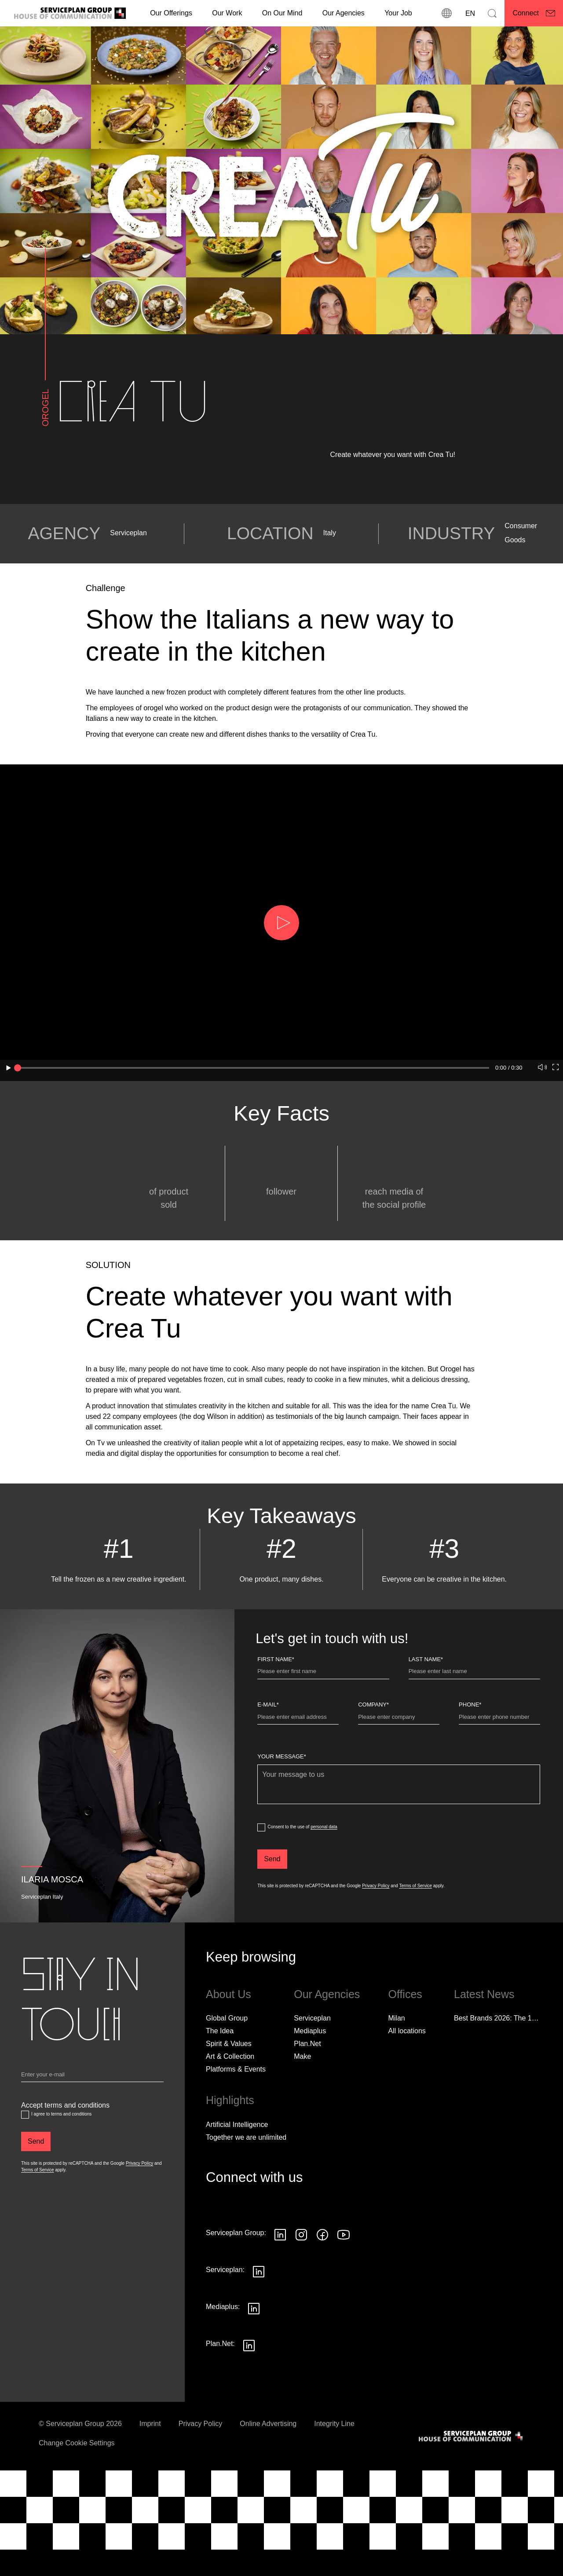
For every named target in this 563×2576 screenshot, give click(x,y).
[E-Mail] (298, 1778)
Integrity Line (334, 2483)
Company (373, 1764)
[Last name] (474, 1733)
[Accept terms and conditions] (25, 2174)
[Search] (492, 13)
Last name (426, 1719)
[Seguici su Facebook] (322, 2294)
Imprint (150, 2483)
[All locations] (406, 2091)
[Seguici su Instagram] (301, 2294)
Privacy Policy (375, 1945)
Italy (329, 592)
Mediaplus (310, 2090)
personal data (324, 1887)
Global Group (227, 2078)
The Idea (220, 2090)
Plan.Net (307, 2103)
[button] (281, 922)
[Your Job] (398, 13)
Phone (470, 1764)
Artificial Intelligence (237, 2184)
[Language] (469, 13)
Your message (281, 1816)
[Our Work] (227, 13)
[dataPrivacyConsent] (261, 1888)
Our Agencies (343, 13)
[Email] (92, 2136)
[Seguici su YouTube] (343, 2294)
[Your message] (398, 1844)
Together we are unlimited (246, 2197)
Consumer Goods (521, 593)
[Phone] (499, 1778)
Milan (396, 2078)
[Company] (398, 1778)
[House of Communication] (471, 2496)
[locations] (446, 13)
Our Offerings (171, 13)
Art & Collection (230, 2116)
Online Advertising (268, 2483)
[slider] (17, 1067)
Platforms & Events (236, 2129)
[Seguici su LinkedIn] (280, 2294)
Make (302, 2116)
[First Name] (323, 1733)
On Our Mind (282, 13)
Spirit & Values (229, 2103)
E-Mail (267, 1764)
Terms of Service (415, 1945)
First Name (275, 1719)
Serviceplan (128, 592)
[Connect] (534, 13)
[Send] (272, 1919)
